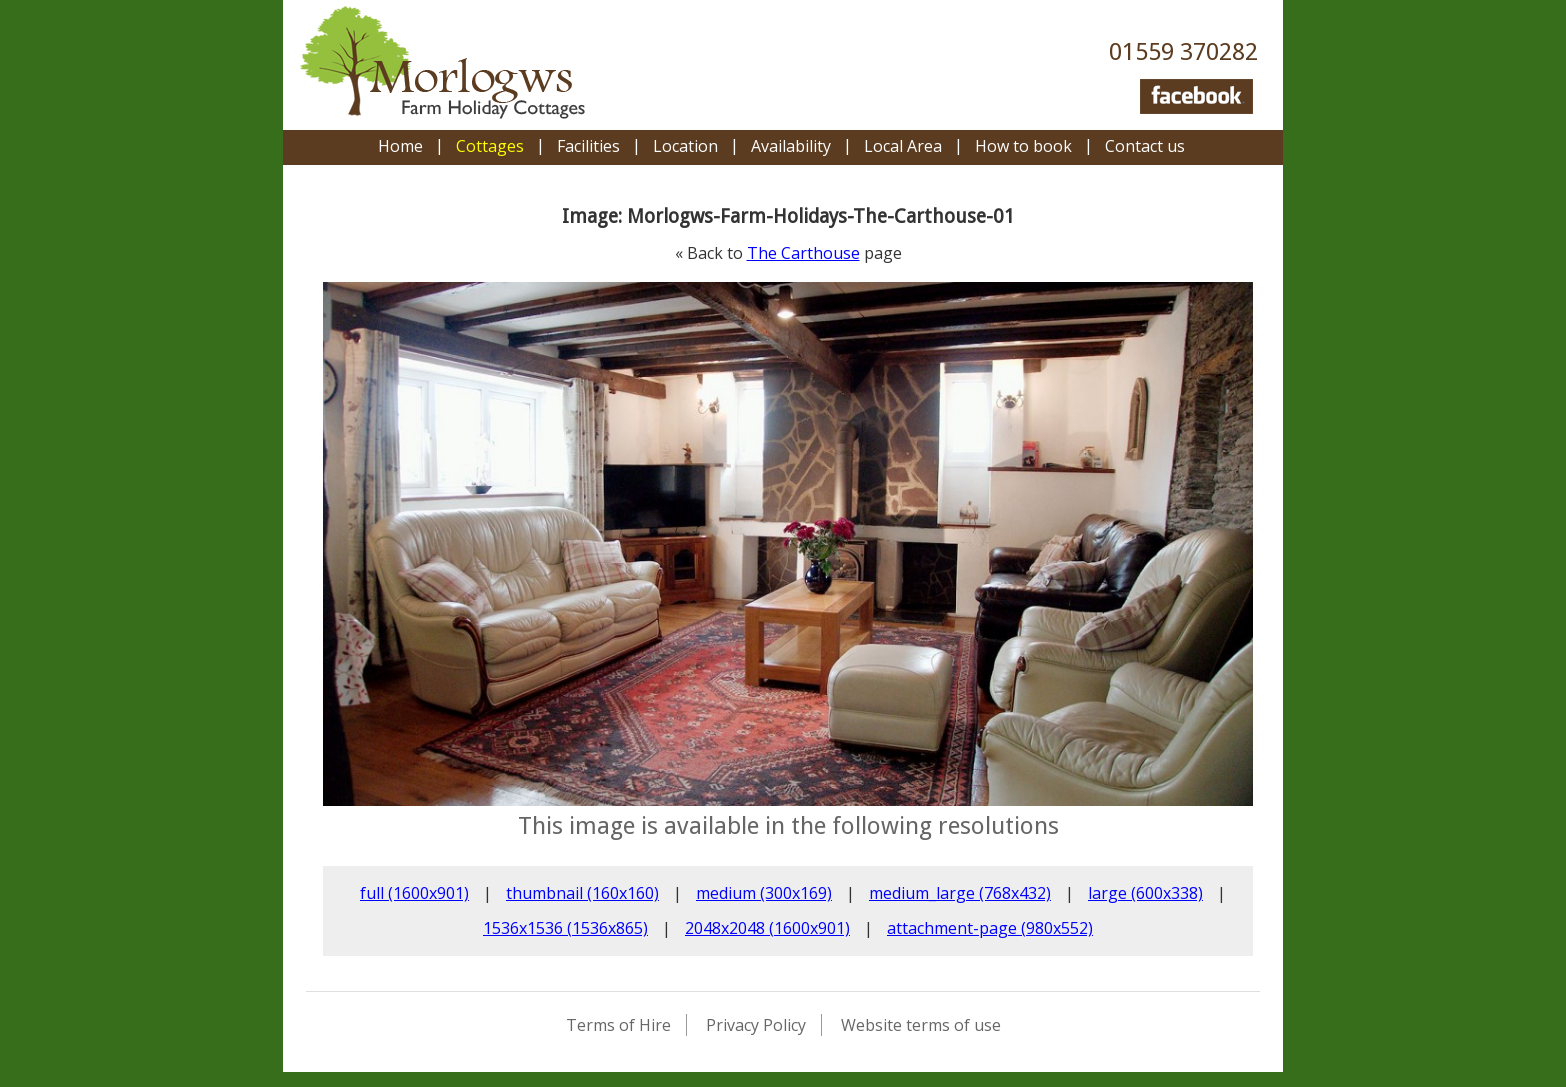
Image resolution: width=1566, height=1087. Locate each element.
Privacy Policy (756, 1025)
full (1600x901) (414, 893)
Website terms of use (921, 1025)
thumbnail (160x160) (582, 893)
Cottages (490, 146)
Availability (791, 146)
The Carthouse (803, 253)
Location (685, 146)
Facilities (588, 146)
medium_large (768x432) (960, 893)
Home (400, 146)
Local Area (903, 146)
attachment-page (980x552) (990, 928)
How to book (1023, 146)
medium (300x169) (764, 893)
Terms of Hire (618, 1025)
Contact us (1145, 146)
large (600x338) (1145, 893)
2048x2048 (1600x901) (767, 928)
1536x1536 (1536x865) (565, 928)
